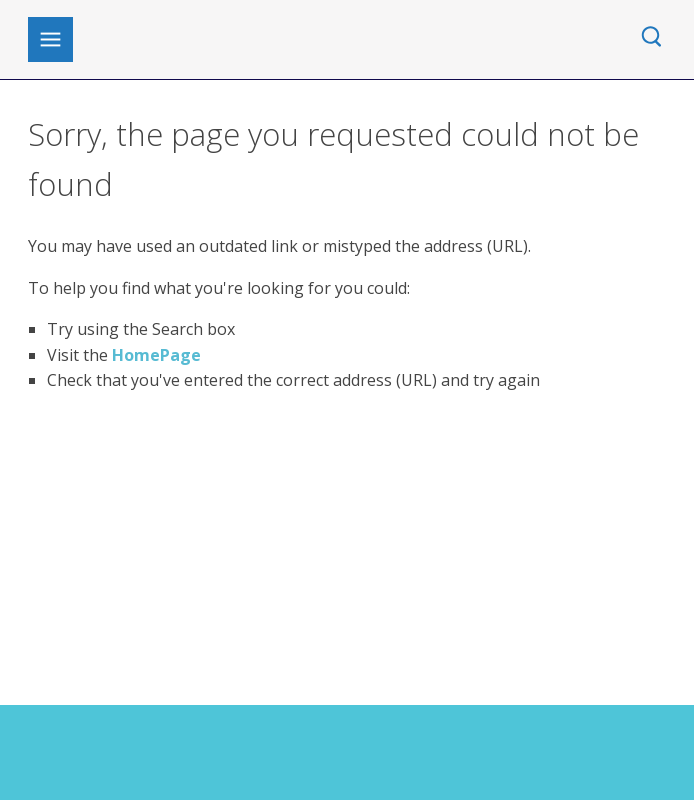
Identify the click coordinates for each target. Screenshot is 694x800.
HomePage (156, 355)
